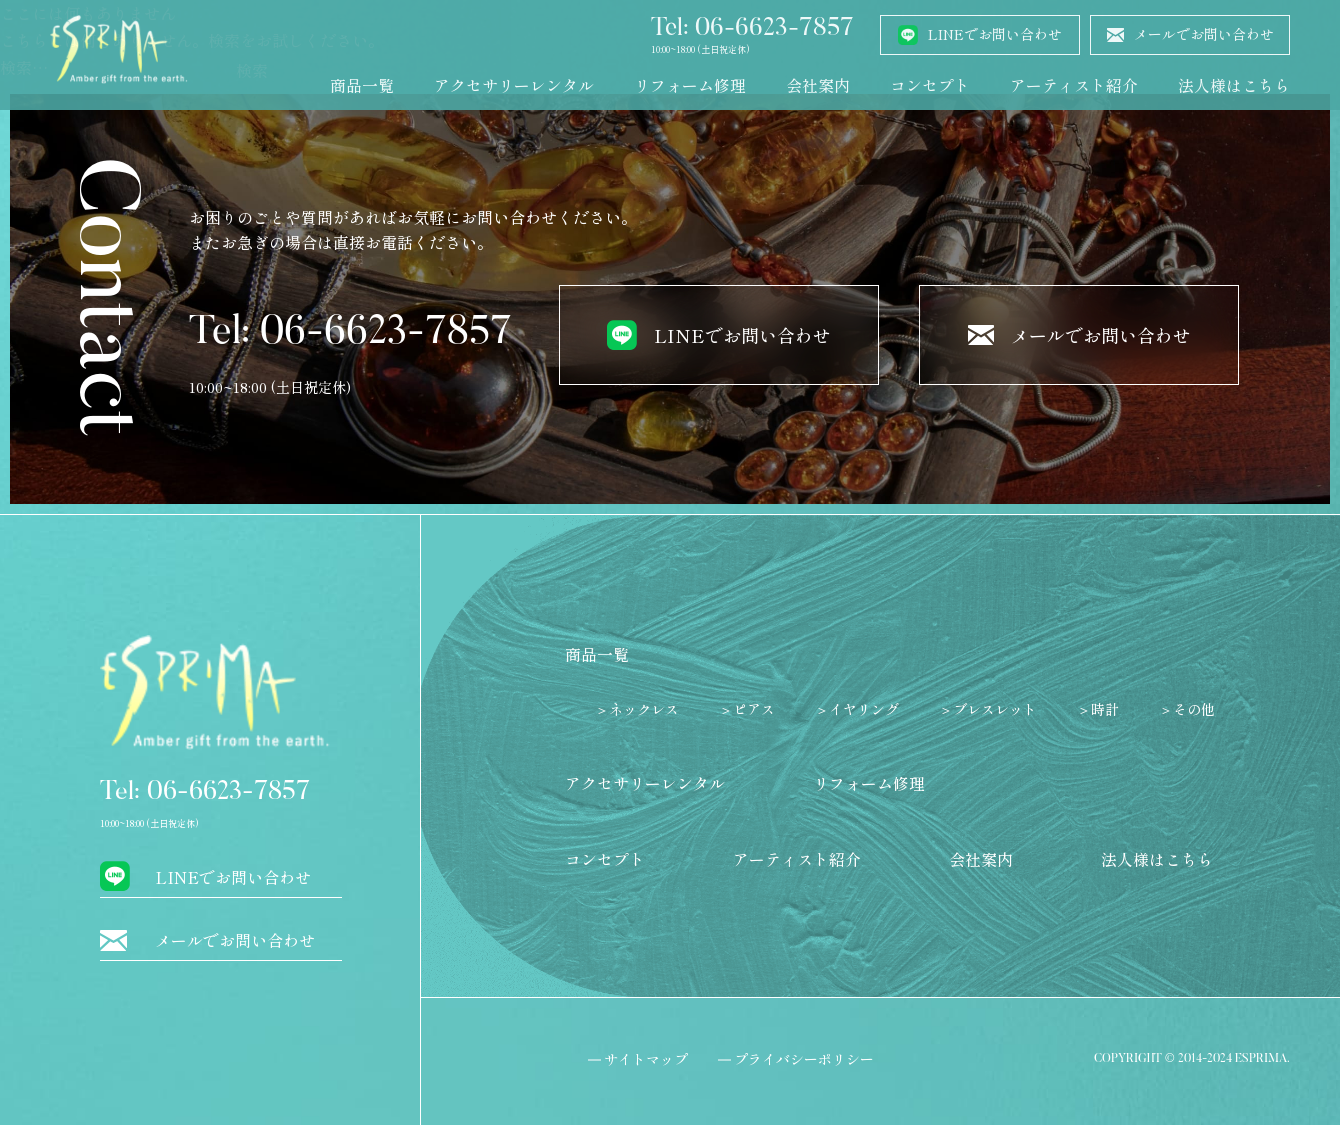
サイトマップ (646, 1059)
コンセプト (930, 85)
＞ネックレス (637, 709)
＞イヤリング (857, 709)
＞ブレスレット (988, 709)
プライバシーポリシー (804, 1059)
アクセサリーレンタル (514, 85)
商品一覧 (362, 85)
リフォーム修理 (690, 85)
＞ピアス (747, 709)
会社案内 (818, 85)
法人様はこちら (1234, 85)
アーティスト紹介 (1074, 85)
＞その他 (1187, 709)
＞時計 (1098, 709)
